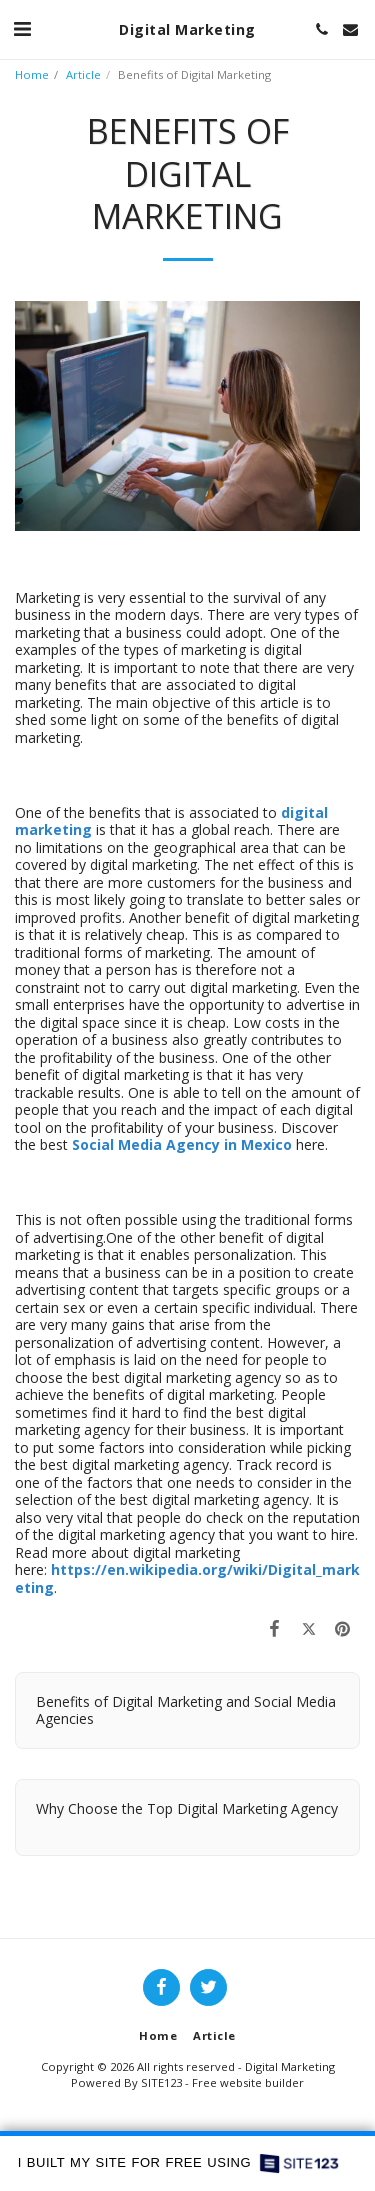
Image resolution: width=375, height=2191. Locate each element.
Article (83, 74)
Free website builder (248, 2082)
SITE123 (161, 2082)
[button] (22, 28)
